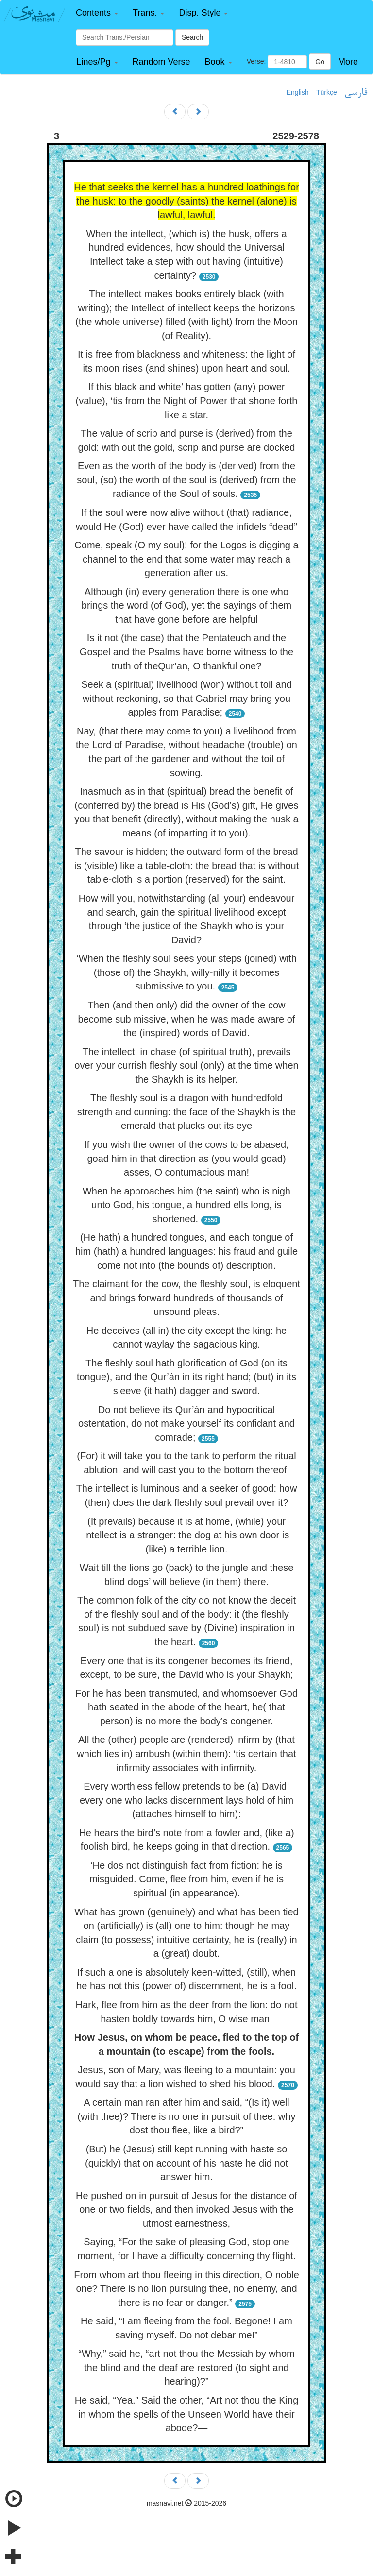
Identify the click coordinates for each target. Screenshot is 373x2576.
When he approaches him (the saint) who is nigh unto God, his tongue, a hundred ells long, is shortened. (186, 1205)
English (298, 92)
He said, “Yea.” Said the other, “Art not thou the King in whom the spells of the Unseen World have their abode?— (187, 2414)
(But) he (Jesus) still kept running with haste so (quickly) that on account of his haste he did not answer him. (186, 2163)
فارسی (355, 93)
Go (319, 62)
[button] (96, 12)
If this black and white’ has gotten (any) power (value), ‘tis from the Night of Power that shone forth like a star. (187, 400)
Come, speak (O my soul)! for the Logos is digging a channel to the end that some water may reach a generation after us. (186, 559)
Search (192, 37)
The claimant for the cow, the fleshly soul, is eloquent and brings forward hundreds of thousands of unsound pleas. (186, 1298)
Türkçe (326, 92)
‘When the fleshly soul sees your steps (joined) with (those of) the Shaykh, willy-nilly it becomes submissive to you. (186, 972)
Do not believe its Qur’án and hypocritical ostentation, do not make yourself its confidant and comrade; (186, 1423)
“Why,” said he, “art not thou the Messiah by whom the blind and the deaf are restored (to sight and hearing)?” (186, 2367)
